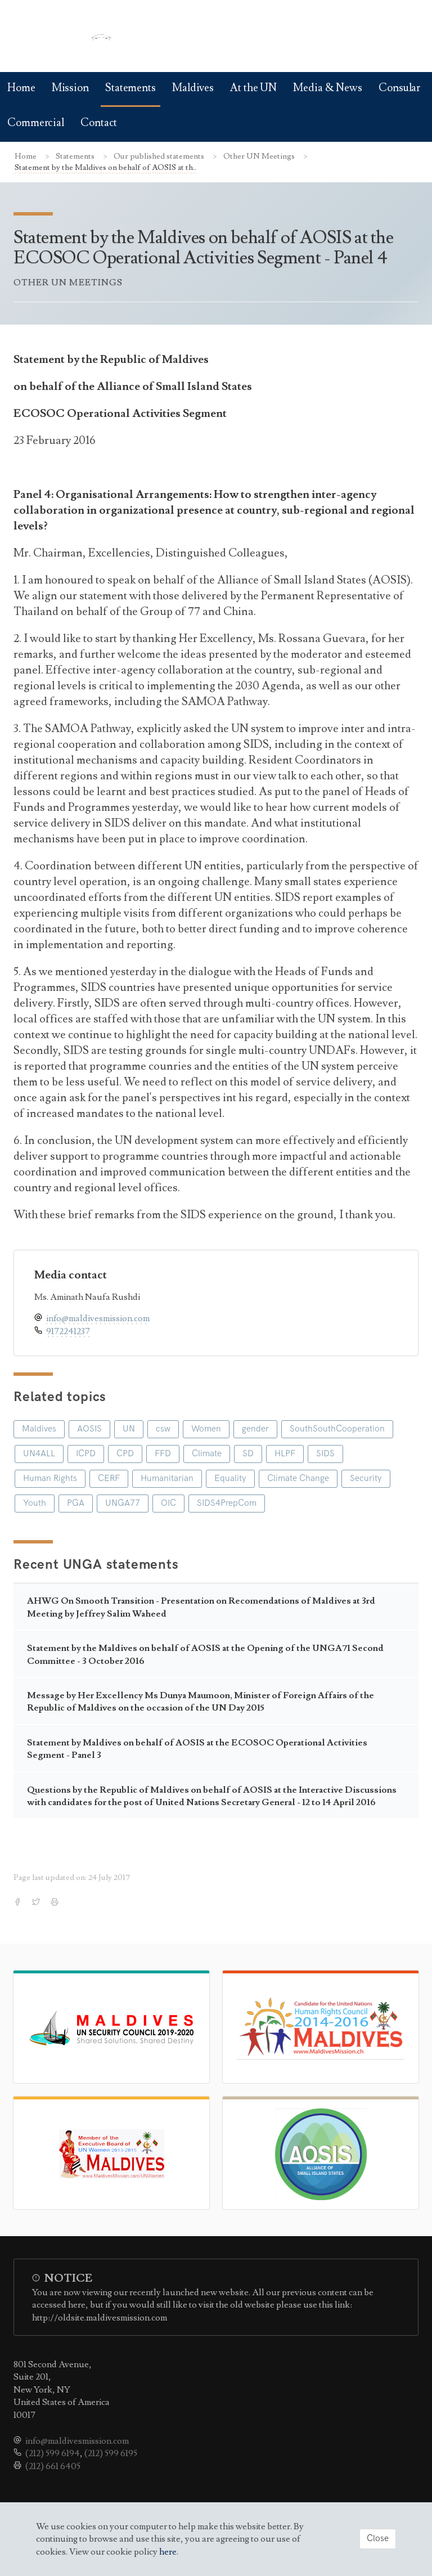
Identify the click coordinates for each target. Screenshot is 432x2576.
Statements (130, 88)
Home (21, 88)
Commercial (35, 123)
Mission (70, 88)
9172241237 (68, 1331)
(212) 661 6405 (52, 2466)
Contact (98, 123)
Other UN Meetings (259, 156)
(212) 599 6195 (110, 2453)
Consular (399, 88)
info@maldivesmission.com (98, 1318)
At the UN (253, 88)
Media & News (327, 88)
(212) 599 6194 (52, 2453)
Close (378, 2538)
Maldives (193, 88)
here (168, 2551)
